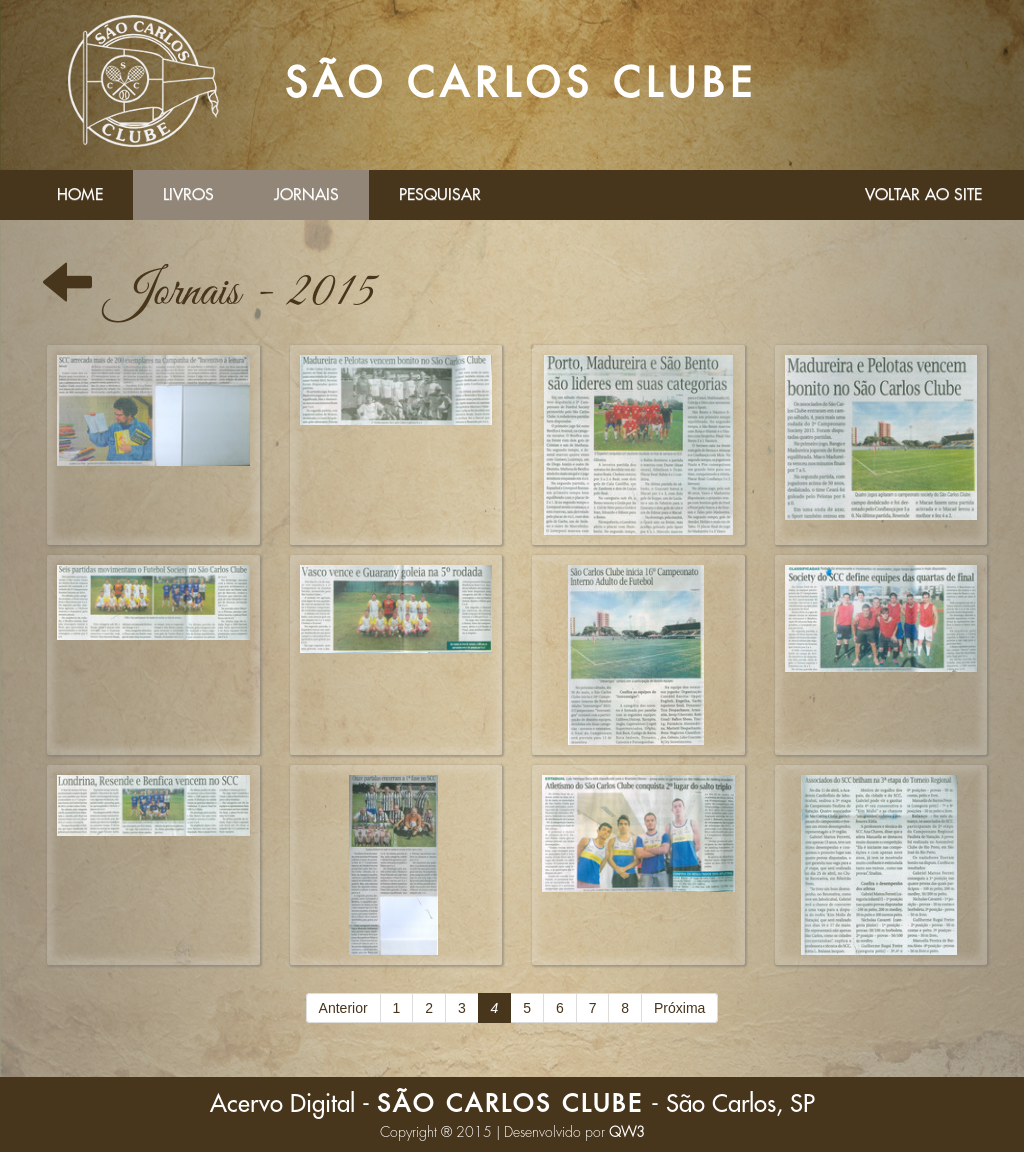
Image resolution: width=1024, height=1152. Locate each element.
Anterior (343, 1008)
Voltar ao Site (923, 195)
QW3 (627, 1132)
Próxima (679, 1008)
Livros (188, 195)
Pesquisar (440, 195)
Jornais (306, 195)
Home (80, 195)
